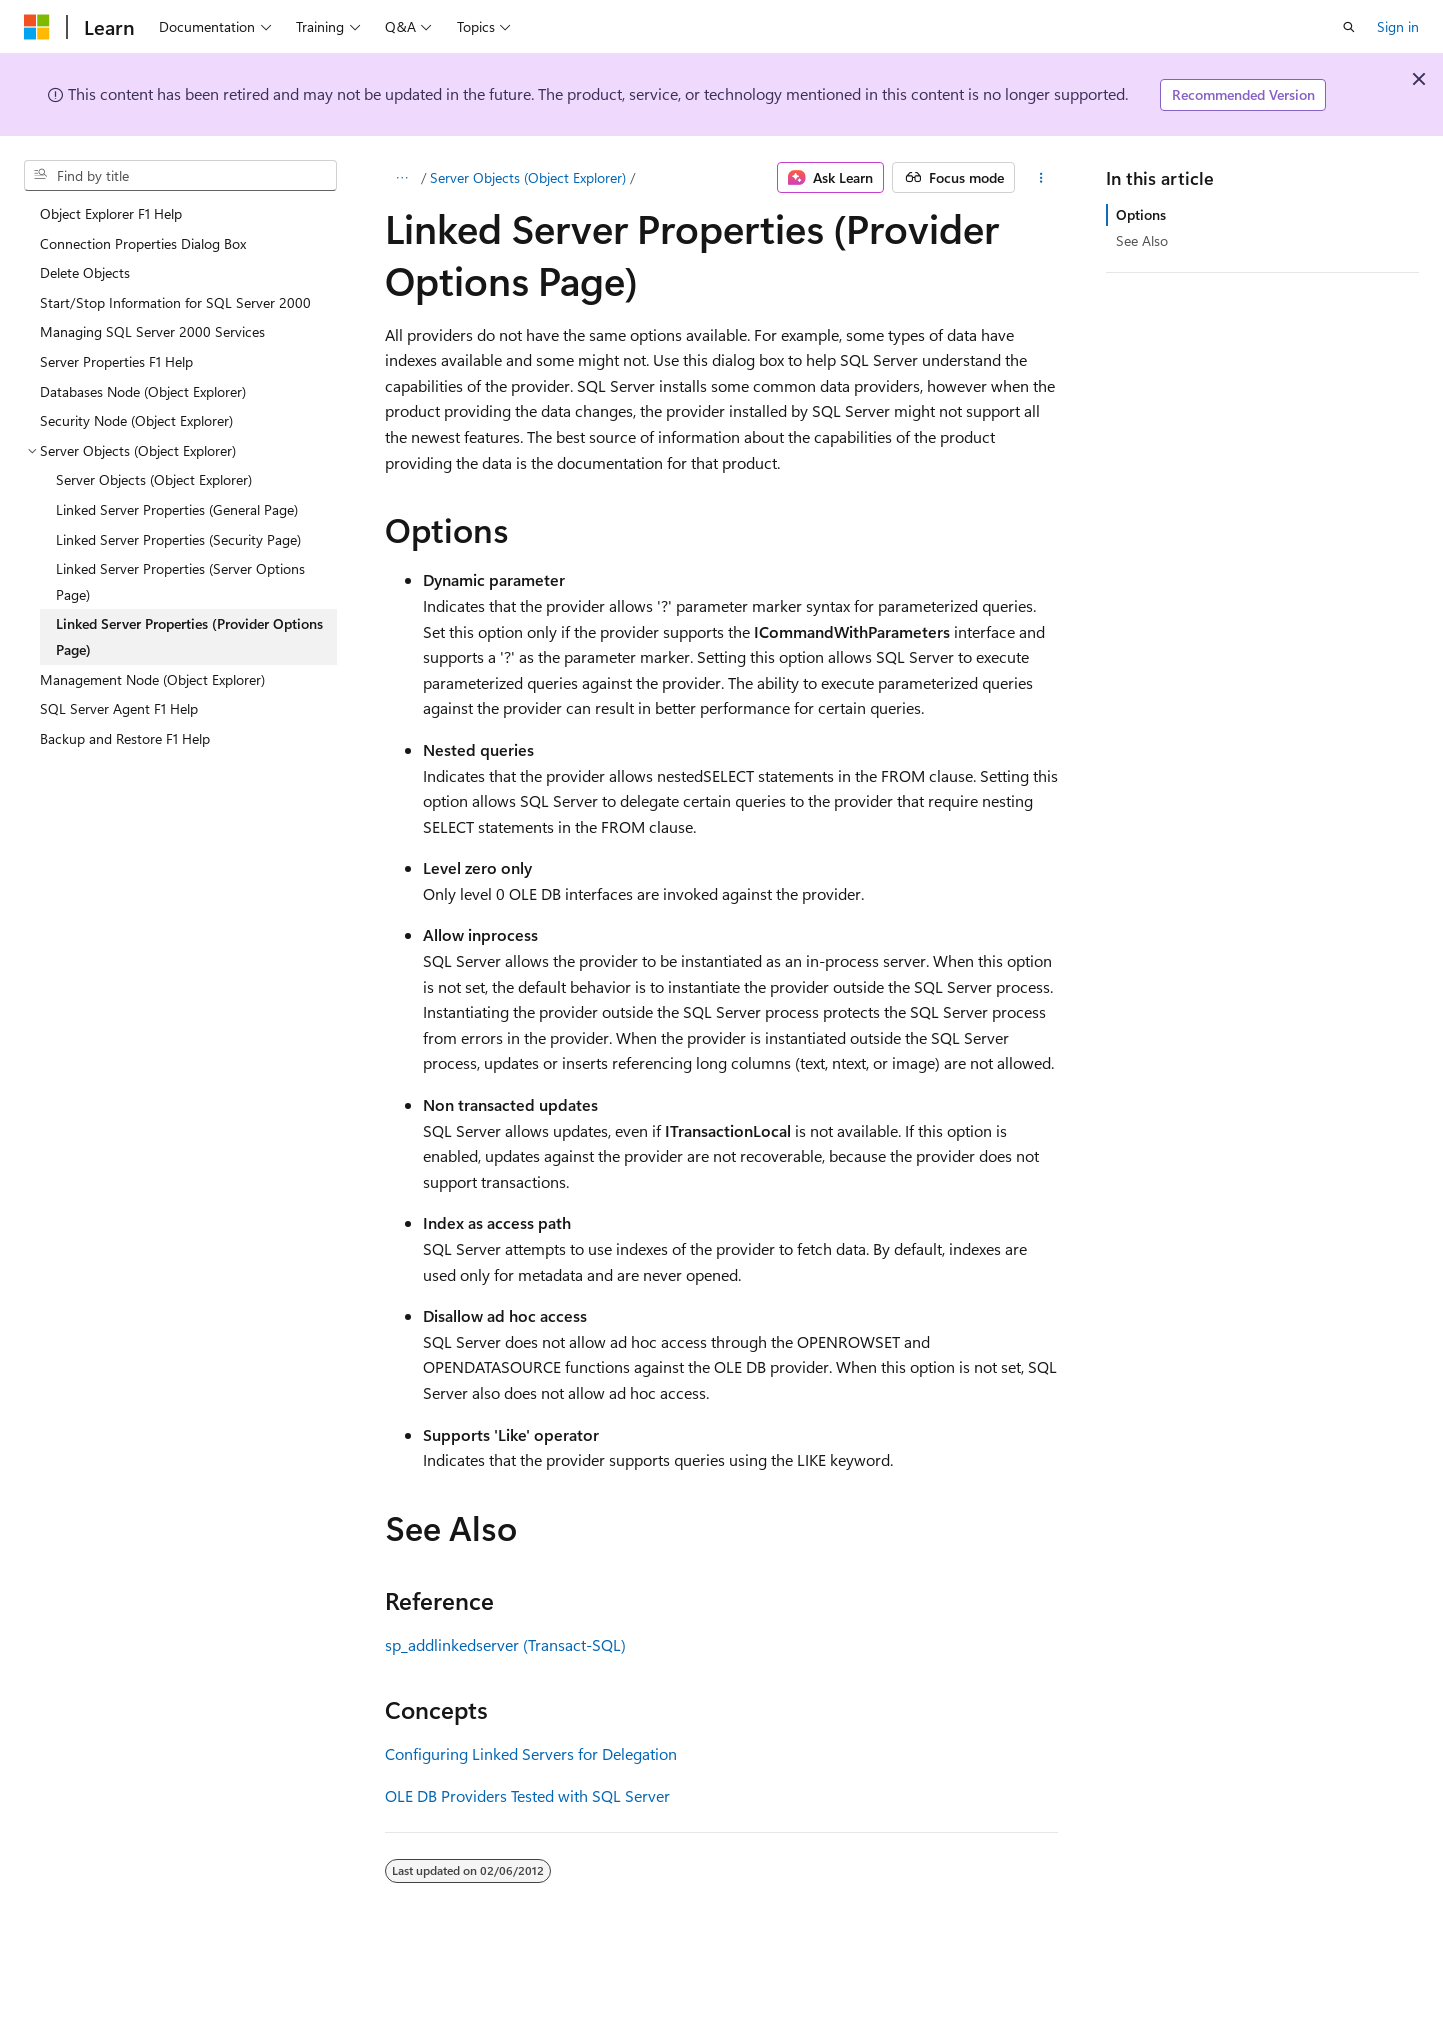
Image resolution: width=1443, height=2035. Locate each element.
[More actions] (1040, 178)
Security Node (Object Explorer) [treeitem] (136, 420)
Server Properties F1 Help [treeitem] (116, 361)
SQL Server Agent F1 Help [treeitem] (119, 708)
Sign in (1398, 26)
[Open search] (1349, 27)
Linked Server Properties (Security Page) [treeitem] (178, 539)
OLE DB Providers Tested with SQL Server (527, 1795)
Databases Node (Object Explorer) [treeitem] (143, 391)
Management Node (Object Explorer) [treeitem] (152, 679)
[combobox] (180, 176)
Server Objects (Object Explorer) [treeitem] (154, 479)
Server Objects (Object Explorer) (528, 177)
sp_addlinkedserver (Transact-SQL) (505, 1644)
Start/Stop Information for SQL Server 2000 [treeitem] (175, 302)
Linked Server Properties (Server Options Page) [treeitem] (180, 581)
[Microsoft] (37, 27)
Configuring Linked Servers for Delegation (531, 1753)
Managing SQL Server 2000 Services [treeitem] (152, 331)
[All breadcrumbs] (402, 178)
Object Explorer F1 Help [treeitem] (111, 213)
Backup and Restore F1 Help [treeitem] (125, 738)
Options (1141, 214)
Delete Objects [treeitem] (85, 272)
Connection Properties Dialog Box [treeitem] (143, 243)
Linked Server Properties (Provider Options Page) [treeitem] (189, 636)
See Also (1142, 240)
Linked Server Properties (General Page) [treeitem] (177, 509)
